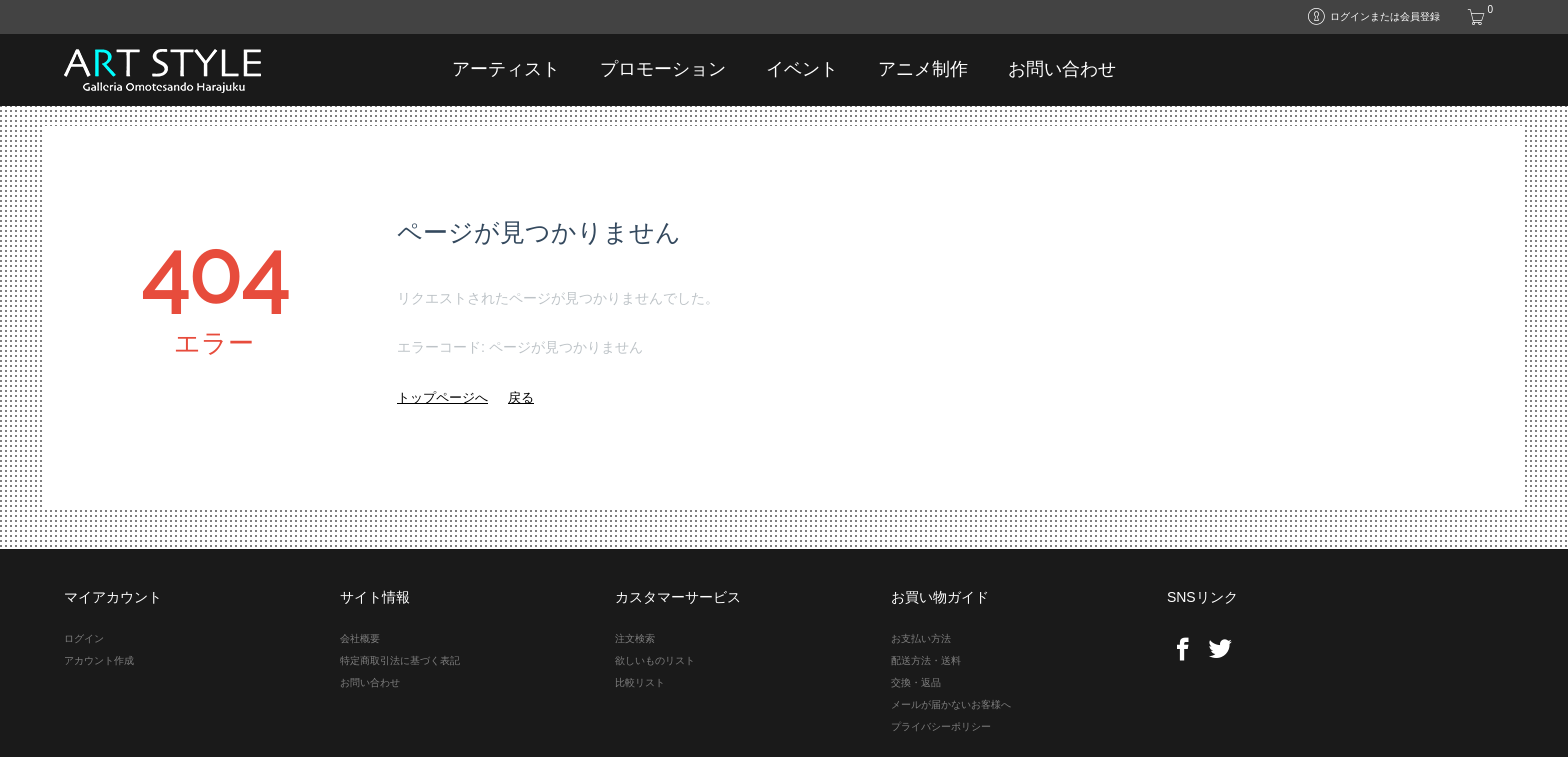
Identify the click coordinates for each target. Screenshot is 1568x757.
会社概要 (360, 638)
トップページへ (442, 397)
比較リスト (640, 682)
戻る (521, 397)
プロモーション (663, 69)
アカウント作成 (99, 660)
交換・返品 (916, 682)
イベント (802, 69)
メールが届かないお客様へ (951, 704)
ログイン (84, 638)
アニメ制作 (923, 69)
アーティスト (506, 69)
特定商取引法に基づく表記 (400, 660)
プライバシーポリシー (941, 726)
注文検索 (635, 638)
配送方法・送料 (926, 660)
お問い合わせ (1062, 69)
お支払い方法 (921, 638)
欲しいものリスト (655, 660)
